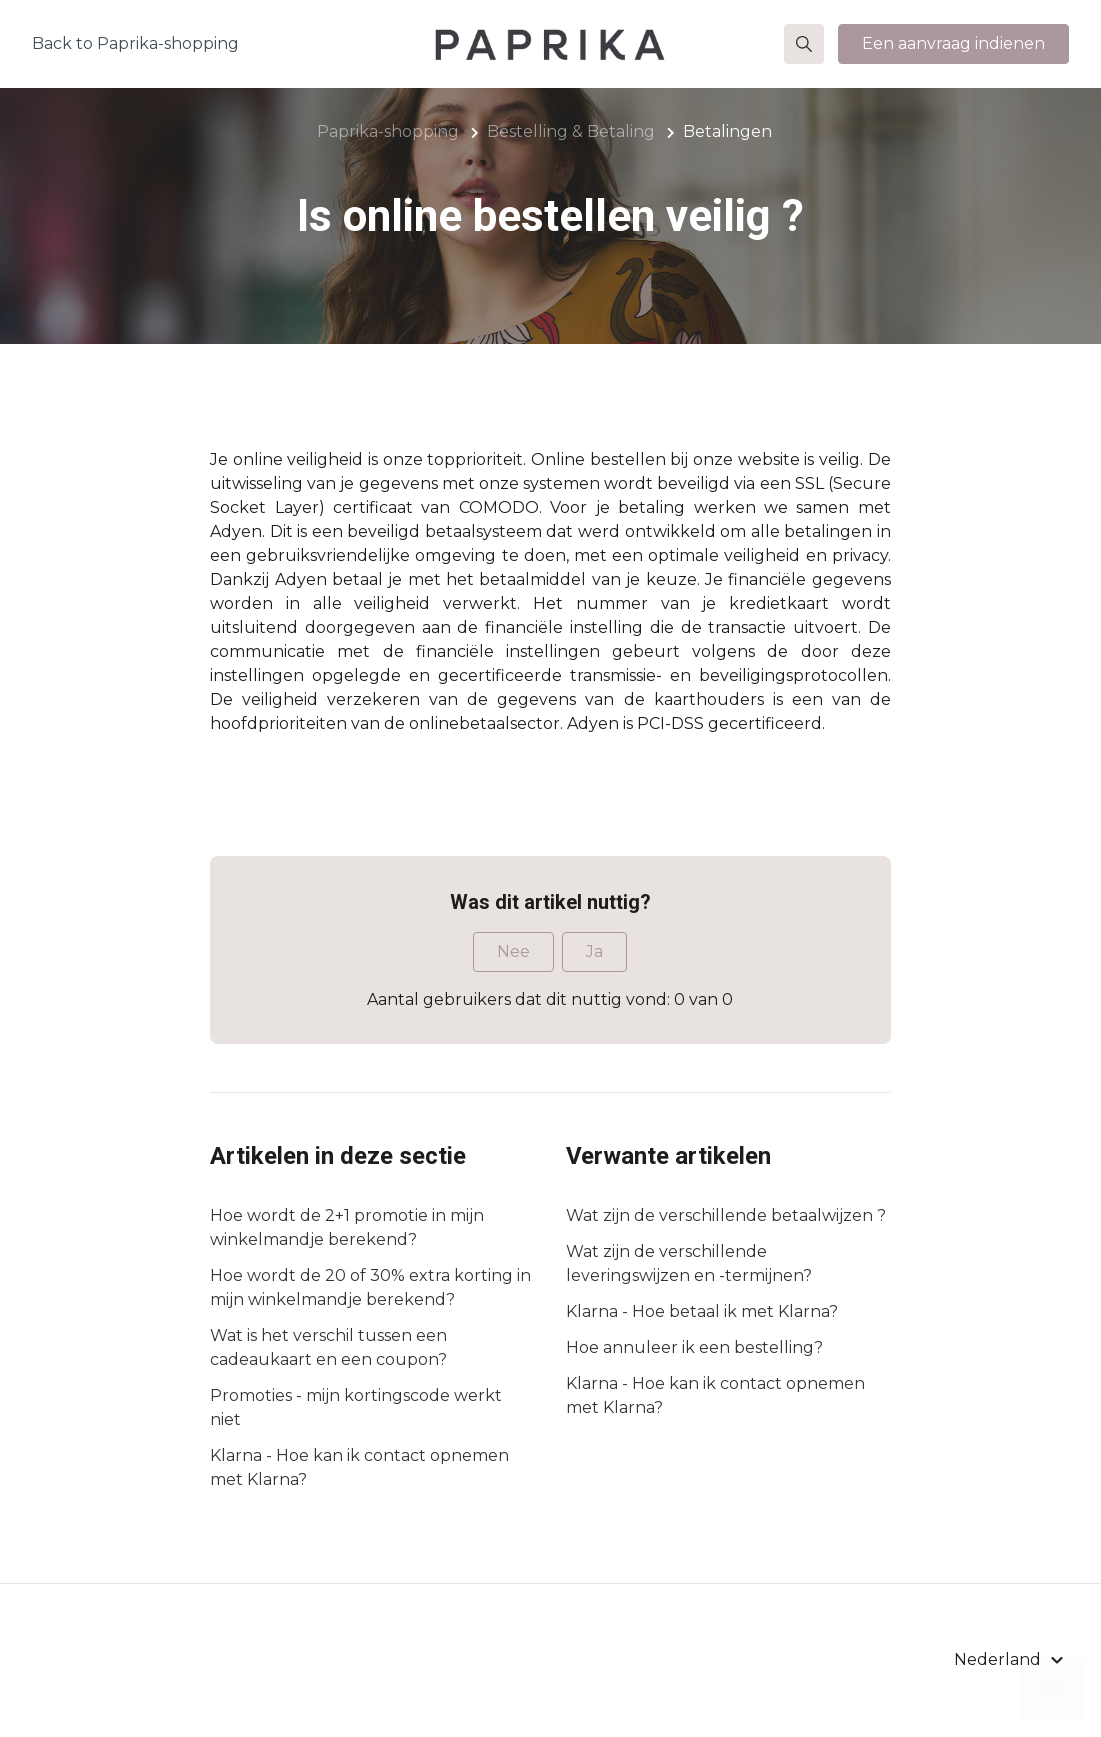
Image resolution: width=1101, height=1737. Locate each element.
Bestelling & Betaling (571, 131)
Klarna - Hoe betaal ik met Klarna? (702, 1311)
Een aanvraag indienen (953, 43)
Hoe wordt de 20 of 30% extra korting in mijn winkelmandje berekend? (370, 1287)
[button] (804, 44)
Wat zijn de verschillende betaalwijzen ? (726, 1215)
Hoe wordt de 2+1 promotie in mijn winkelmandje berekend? (347, 1227)
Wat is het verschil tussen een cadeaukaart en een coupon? (328, 1347)
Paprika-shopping (388, 131)
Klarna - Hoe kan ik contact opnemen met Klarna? (359, 1467)
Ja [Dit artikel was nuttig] (594, 951)
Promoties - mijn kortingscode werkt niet (356, 1407)
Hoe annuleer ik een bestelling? (694, 1347)
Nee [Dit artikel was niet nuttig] (513, 951)
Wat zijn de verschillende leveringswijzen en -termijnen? (689, 1263)
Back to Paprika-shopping (135, 43)
